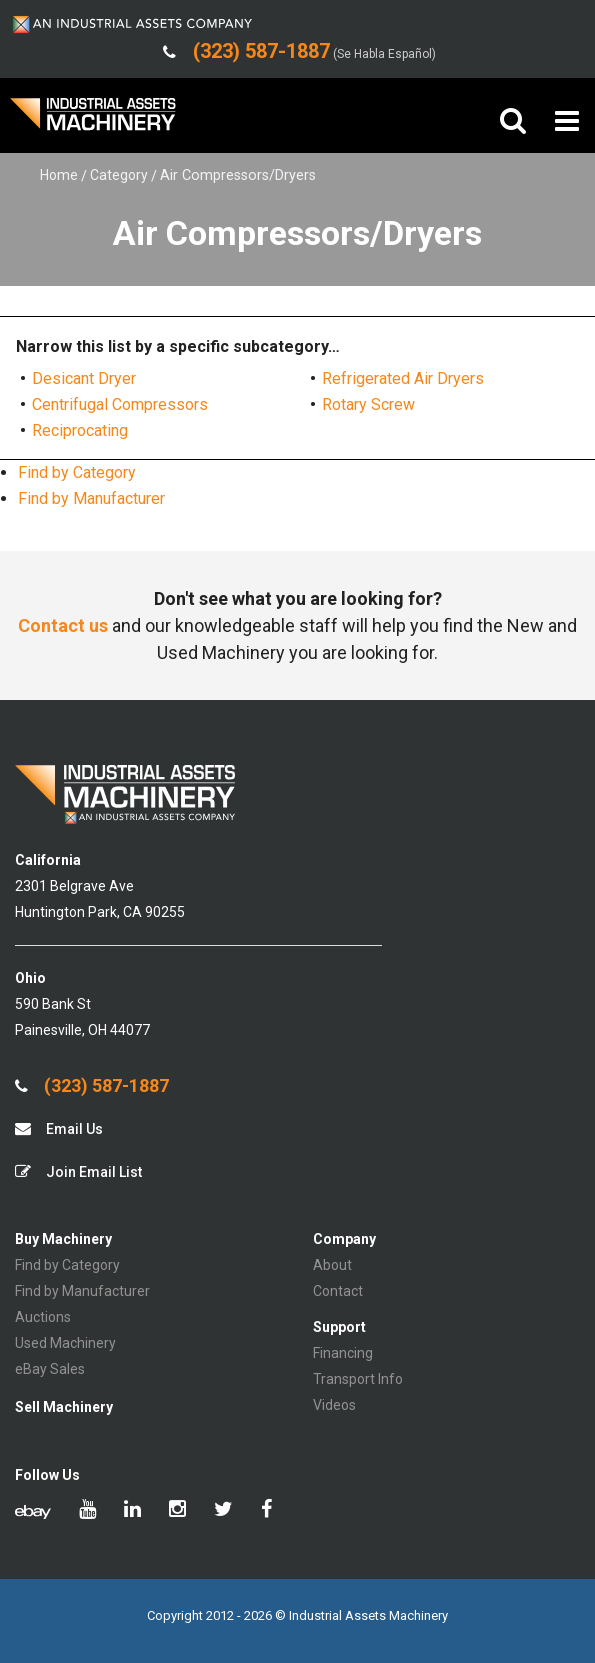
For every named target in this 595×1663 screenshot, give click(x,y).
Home (59, 175)
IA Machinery (93, 121)
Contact (338, 1291)
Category (119, 175)
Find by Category (77, 472)
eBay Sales (50, 1369)
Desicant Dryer (84, 378)
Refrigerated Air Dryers (403, 378)
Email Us (59, 1128)
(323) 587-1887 (92, 1086)
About (332, 1265)
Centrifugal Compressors (120, 404)
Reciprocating (80, 430)
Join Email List (78, 1171)
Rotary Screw (368, 404)
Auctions (43, 1317)
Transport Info (358, 1379)
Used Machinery (65, 1343)
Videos (334, 1405)
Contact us (63, 625)
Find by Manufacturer (91, 498)
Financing (343, 1353)
